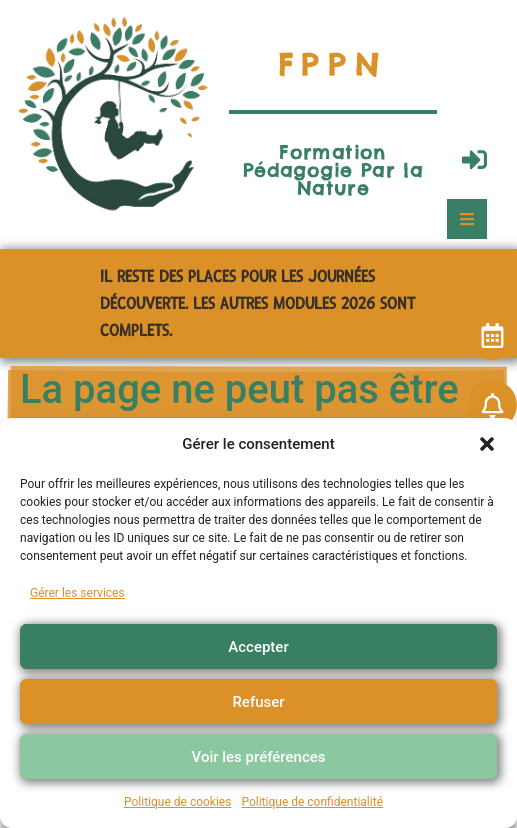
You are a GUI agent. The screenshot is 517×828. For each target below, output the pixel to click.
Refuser (258, 702)
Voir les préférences (259, 757)
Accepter (258, 647)
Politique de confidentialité (312, 802)
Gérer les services (77, 593)
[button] (487, 444)
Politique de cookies (177, 802)
